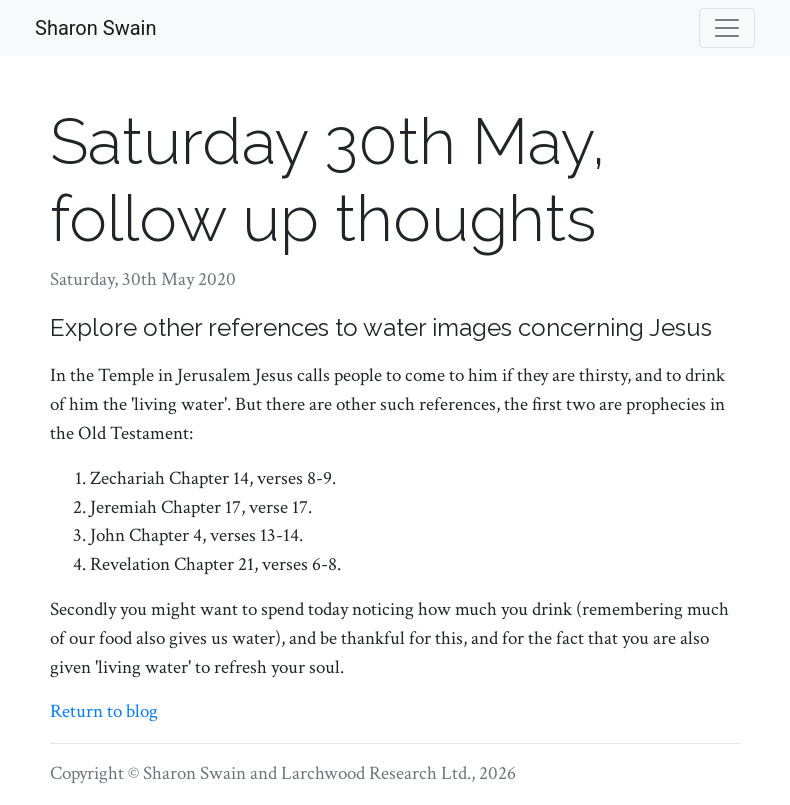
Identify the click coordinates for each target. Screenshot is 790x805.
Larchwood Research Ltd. (376, 773)
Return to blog (104, 711)
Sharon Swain (95, 28)
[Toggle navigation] (727, 28)
